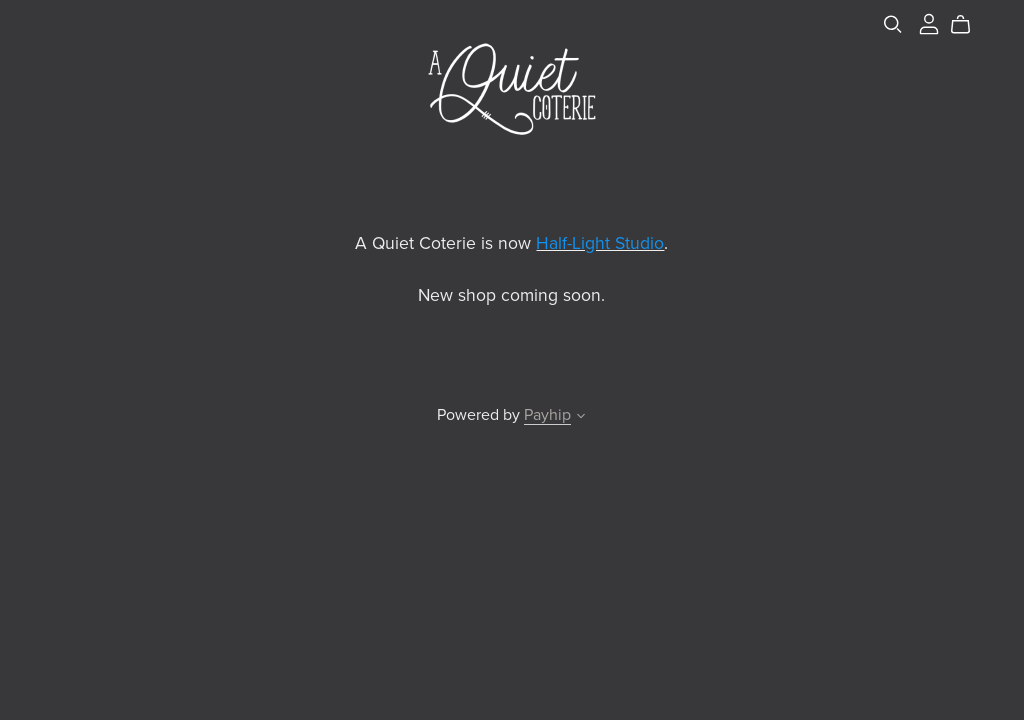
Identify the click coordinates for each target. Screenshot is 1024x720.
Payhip (547, 415)
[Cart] (968, 25)
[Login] (929, 23)
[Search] (893, 24)
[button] (581, 418)
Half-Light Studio (600, 243)
